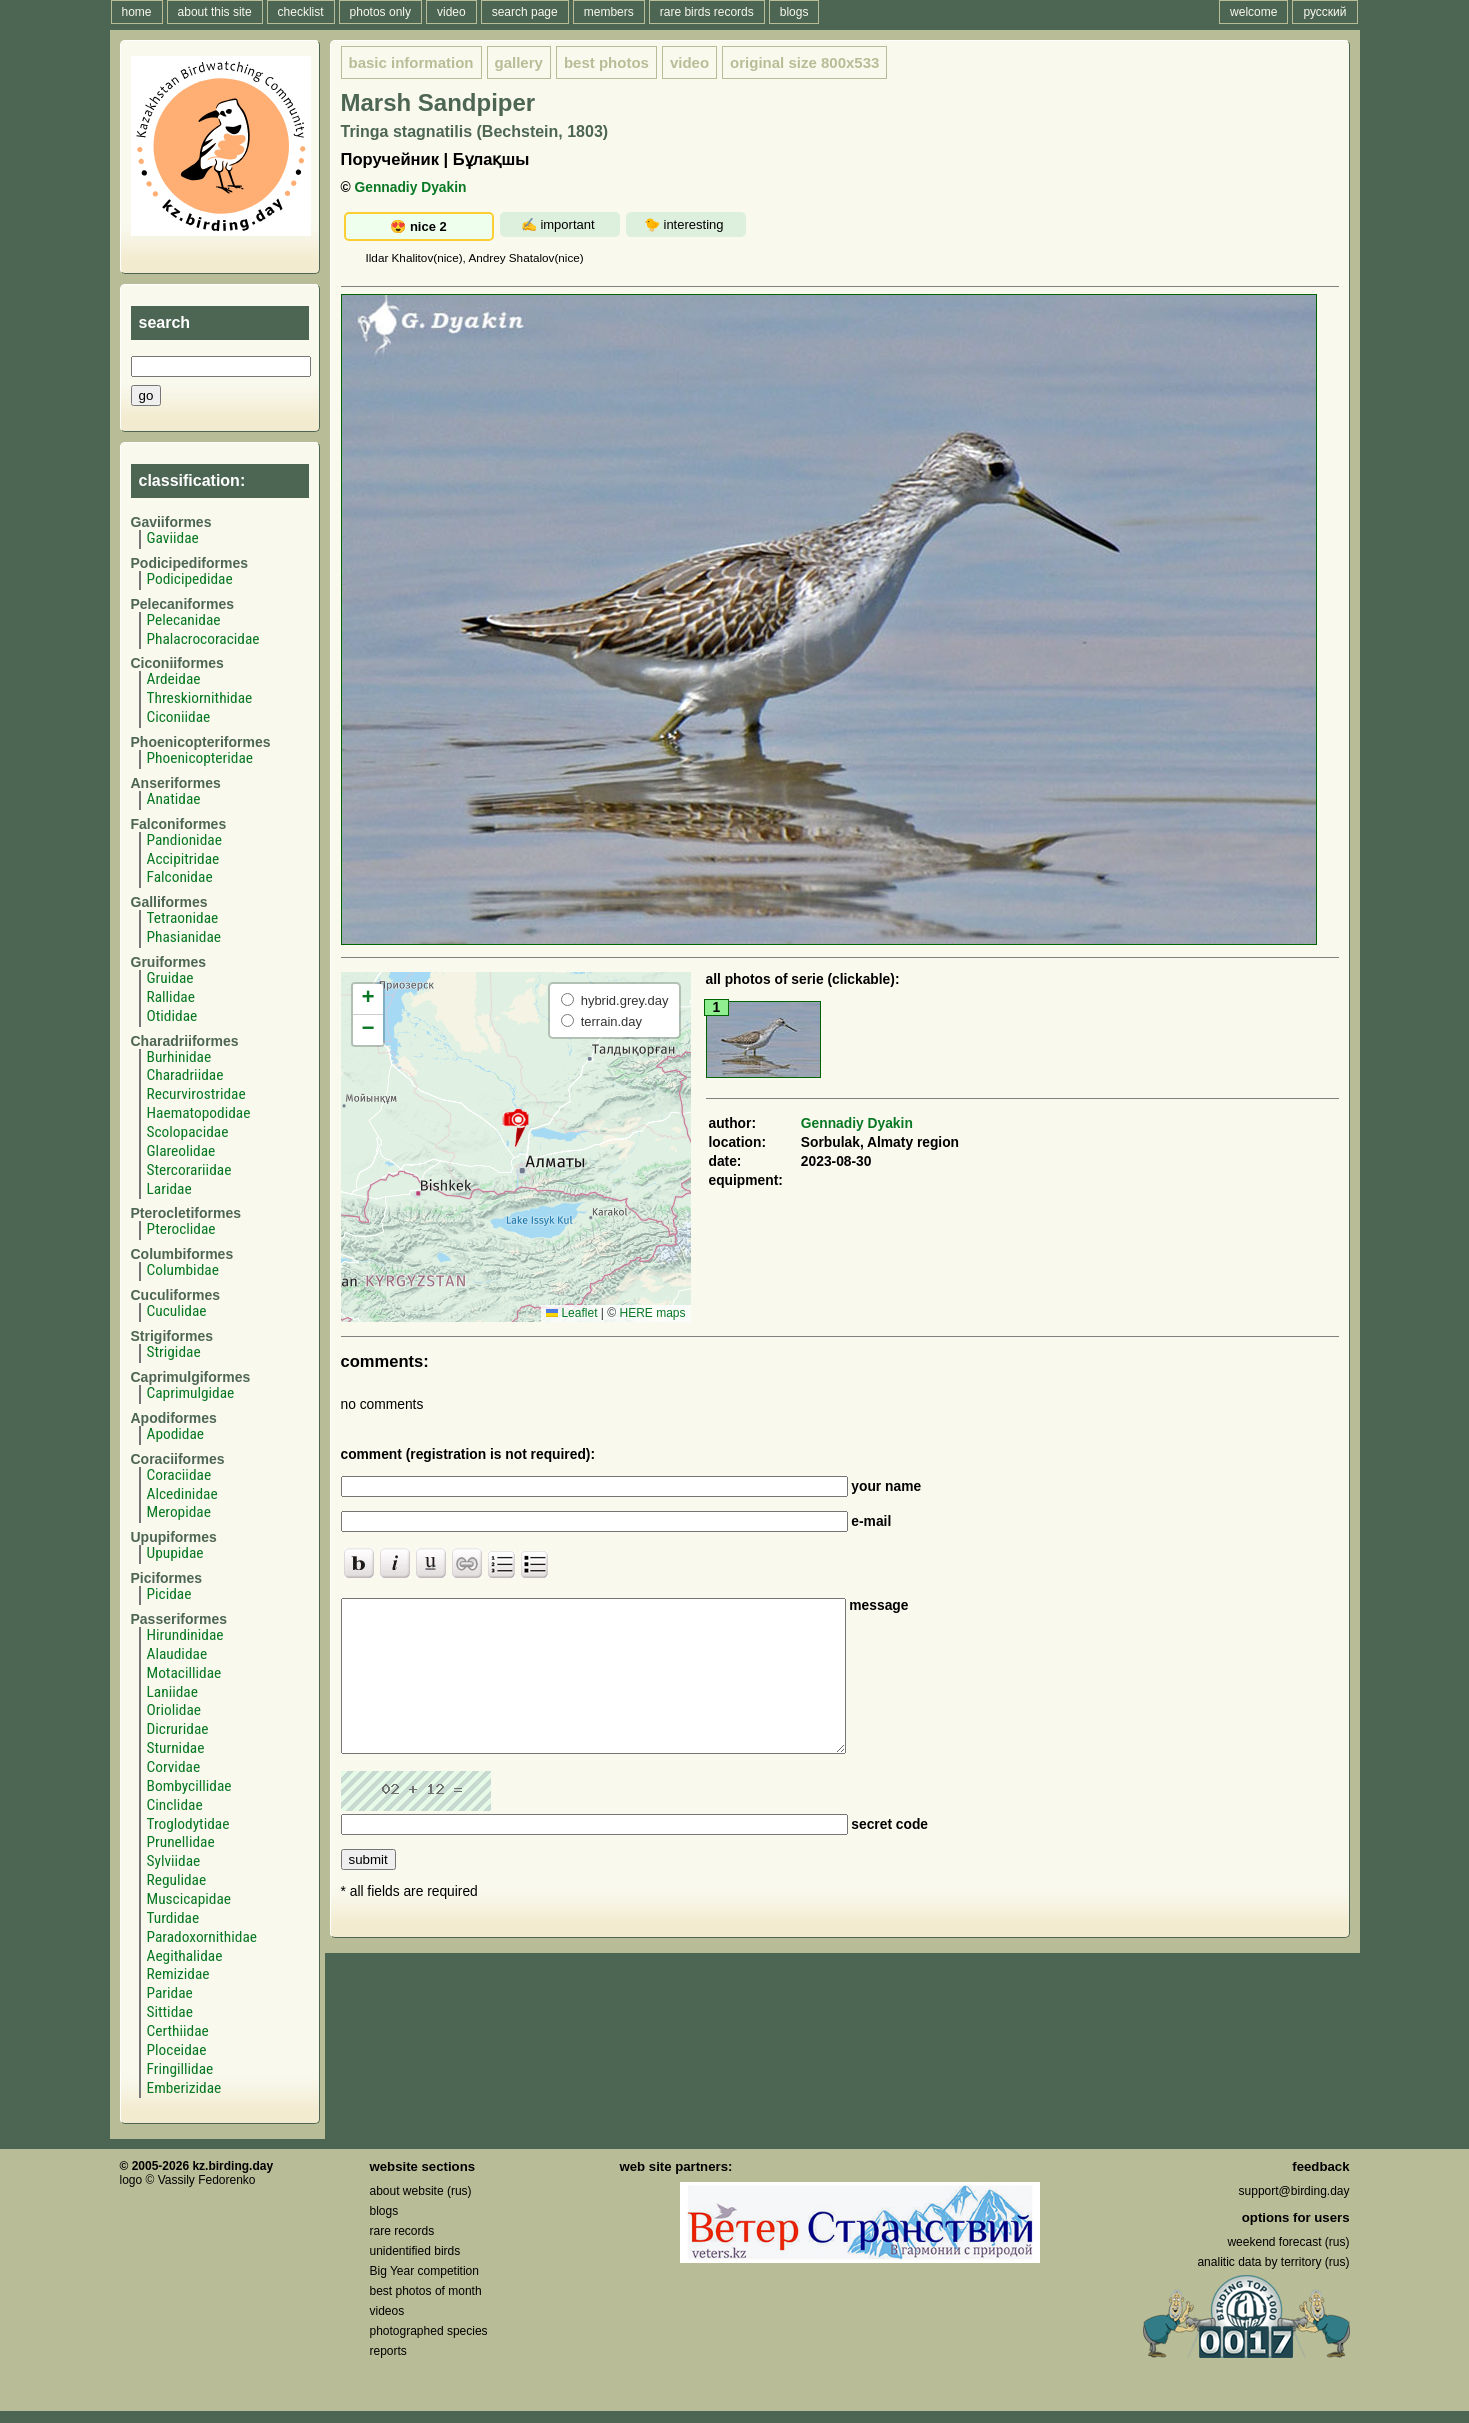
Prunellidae (181, 1842)
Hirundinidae (185, 1635)
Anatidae (174, 799)
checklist (301, 12)
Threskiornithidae (200, 698)
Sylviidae (174, 1861)
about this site (215, 12)
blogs (794, 12)
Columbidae (183, 1270)
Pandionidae (184, 840)
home (137, 12)
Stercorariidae (189, 1170)
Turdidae (173, 1918)
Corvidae (174, 1767)
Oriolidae (174, 1710)
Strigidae (174, 1352)
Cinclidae (175, 1805)
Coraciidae (179, 1475)
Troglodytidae (188, 1824)
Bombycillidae (189, 1786)
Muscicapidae (189, 1899)
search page (525, 12)
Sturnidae (176, 1748)
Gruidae (170, 978)
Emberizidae (184, 2088)
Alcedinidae (182, 1494)
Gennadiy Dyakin (411, 187)
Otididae (172, 1016)
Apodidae (176, 1434)
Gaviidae (173, 538)
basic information (411, 62)
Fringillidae (180, 2069)
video (451, 12)
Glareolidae (181, 1151)
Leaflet (571, 1313)
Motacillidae (184, 1673)
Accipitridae (183, 859)
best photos (606, 62)
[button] (515, 1127)
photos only (380, 12)
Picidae (169, 1594)
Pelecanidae (184, 620)
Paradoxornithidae (202, 1937)
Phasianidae (184, 937)
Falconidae (180, 877)
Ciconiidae (179, 717)
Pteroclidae (181, 1229)
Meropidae (179, 1512)
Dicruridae (178, 1729)
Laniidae (172, 1692)
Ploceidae (177, 2050)
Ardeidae (174, 679)
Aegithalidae (185, 1956)
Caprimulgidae (191, 1393)
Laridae (169, 1189)
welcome (1253, 12)
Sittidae (170, 2012)
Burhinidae (179, 1057)
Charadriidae (185, 1075)
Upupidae (175, 1553)
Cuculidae (177, 1311)
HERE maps (652, 1313)
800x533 (804, 62)
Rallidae (171, 997)
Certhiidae (178, 2031)
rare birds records (707, 12)
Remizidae (178, 1974)
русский (1324, 12)
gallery (519, 62)
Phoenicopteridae (200, 758)
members (609, 12)
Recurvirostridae (196, 1094)
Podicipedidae (190, 579)
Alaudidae (177, 1654)
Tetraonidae (183, 918)
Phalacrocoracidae (203, 639)
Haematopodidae (199, 1113)
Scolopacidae (188, 1132)
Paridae (170, 1993)
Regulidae (177, 1880)
